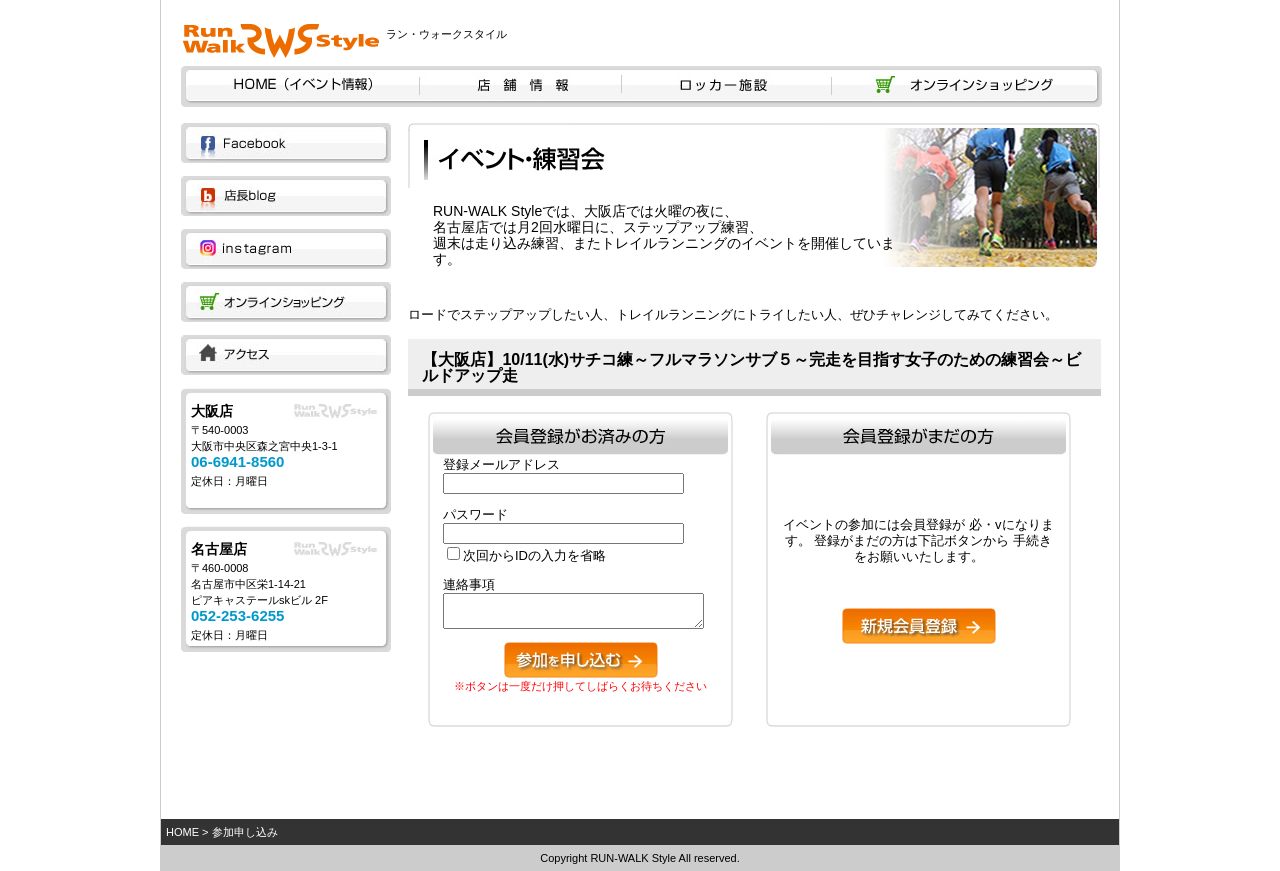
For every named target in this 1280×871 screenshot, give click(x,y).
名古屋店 (219, 549)
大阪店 (212, 411)
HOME (182, 832)
